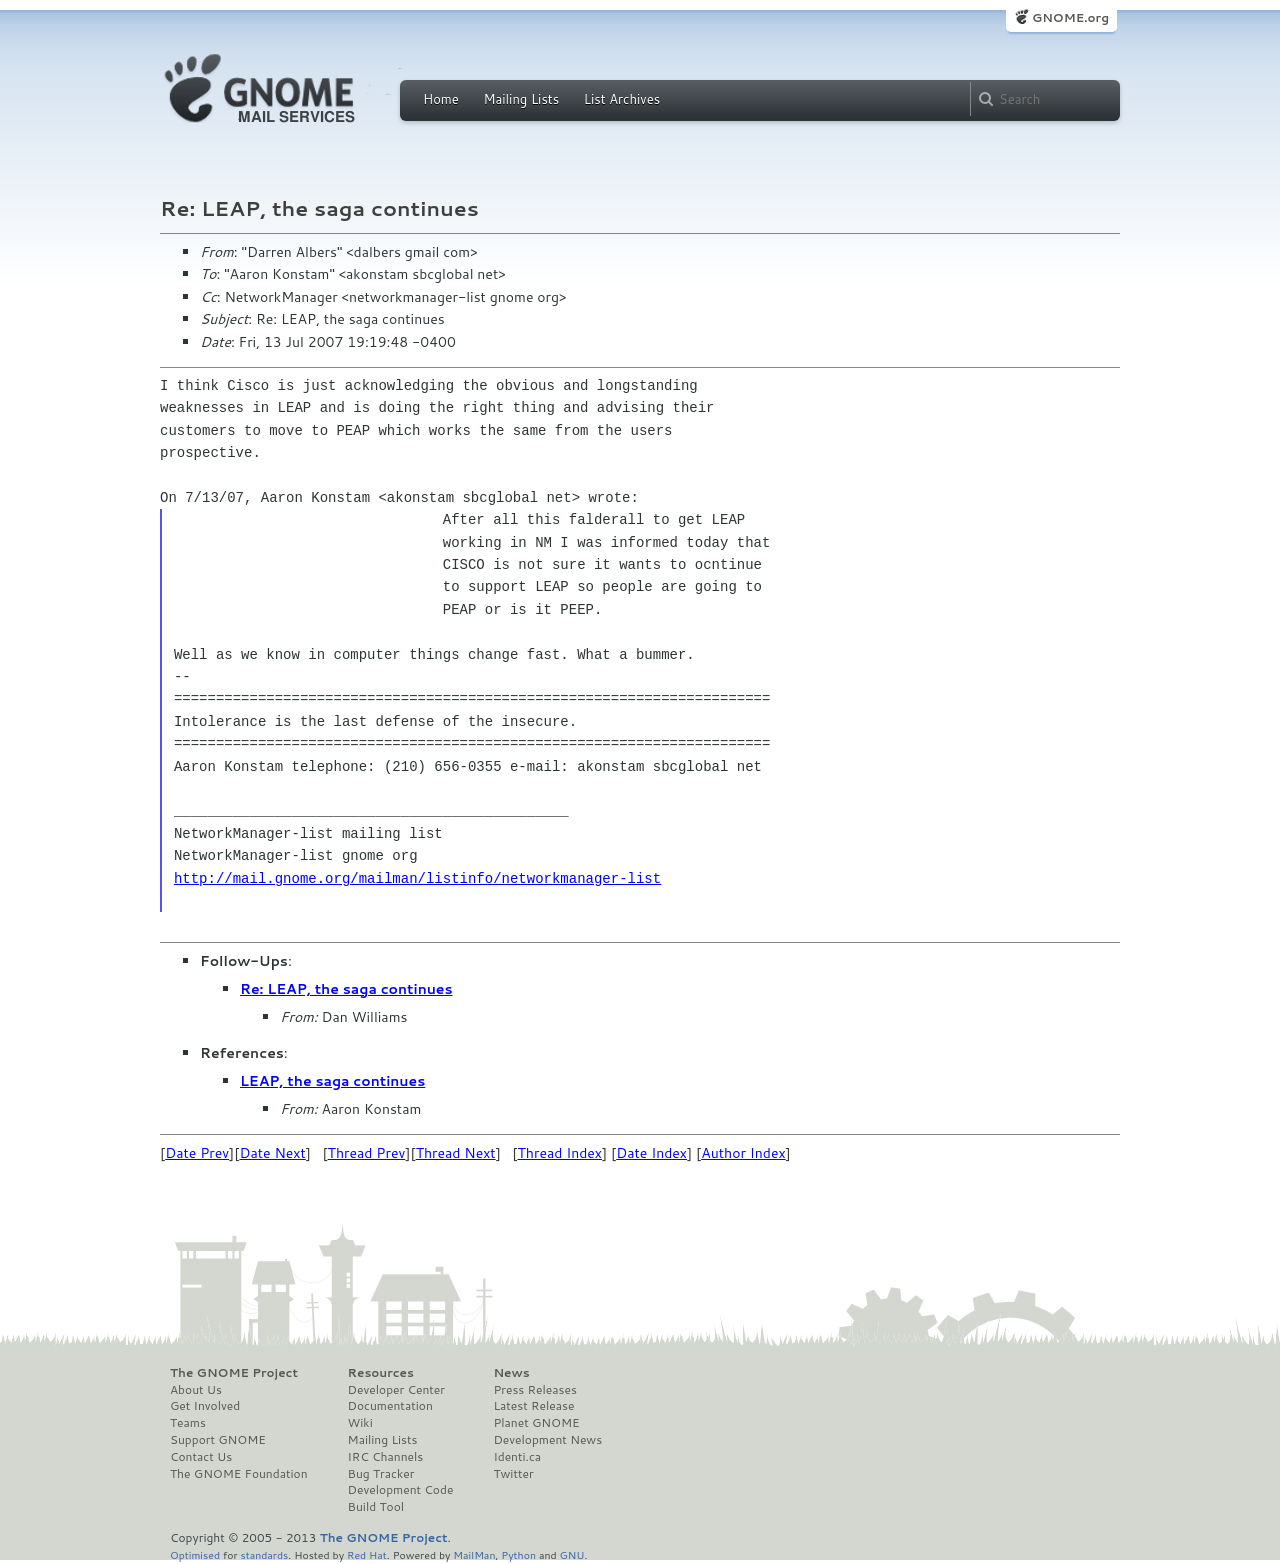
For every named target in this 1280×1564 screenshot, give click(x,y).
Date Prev (197, 1153)
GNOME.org (1070, 17)
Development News (547, 1440)
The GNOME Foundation (239, 1474)
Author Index (743, 1153)
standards (264, 1554)
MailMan (474, 1554)
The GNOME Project (234, 1373)
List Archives (622, 99)
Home (441, 99)
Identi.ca (517, 1457)
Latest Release (533, 1406)
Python (518, 1554)
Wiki (360, 1423)
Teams (188, 1423)
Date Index (651, 1153)
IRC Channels (386, 1457)
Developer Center (396, 1390)
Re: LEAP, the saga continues (346, 989)
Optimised (195, 1554)
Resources (381, 1373)
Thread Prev (367, 1153)
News (511, 1373)
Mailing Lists (521, 99)
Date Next (272, 1153)
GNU (572, 1554)
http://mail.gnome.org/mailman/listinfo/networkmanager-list (417, 878)
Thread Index (560, 1153)
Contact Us (201, 1457)
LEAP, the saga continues (332, 1081)
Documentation (390, 1406)
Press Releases (534, 1390)
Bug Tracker (381, 1474)
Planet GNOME (536, 1423)
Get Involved (205, 1406)
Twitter (513, 1474)
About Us (196, 1390)
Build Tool (376, 1507)
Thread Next (456, 1153)
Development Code (401, 1490)
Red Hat (367, 1554)
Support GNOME (218, 1440)
